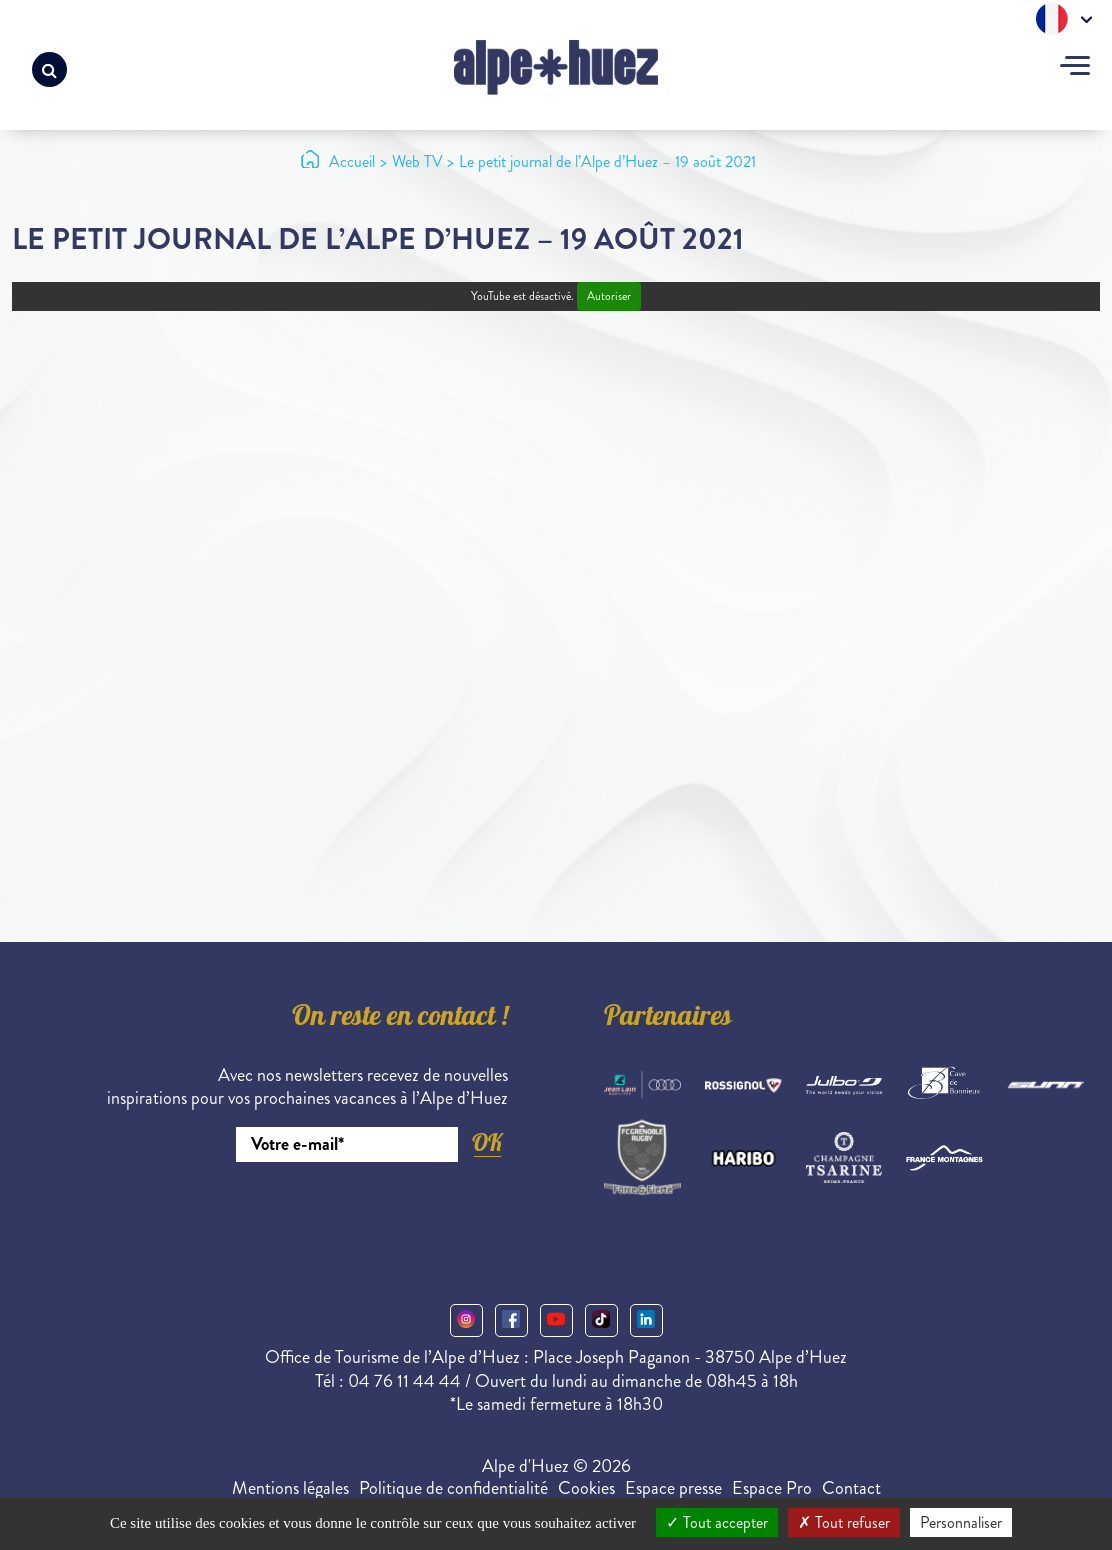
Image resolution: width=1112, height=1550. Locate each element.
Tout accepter (717, 1522)
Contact (851, 1488)
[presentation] (356, 1217)
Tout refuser (844, 1522)
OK (487, 1142)
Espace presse (673, 1488)
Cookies (586, 1488)
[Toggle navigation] (1075, 68)
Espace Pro (772, 1488)
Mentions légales (290, 1488)
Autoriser (609, 296)
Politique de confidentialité (453, 1488)
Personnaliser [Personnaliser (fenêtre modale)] (961, 1522)
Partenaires (668, 1019)
